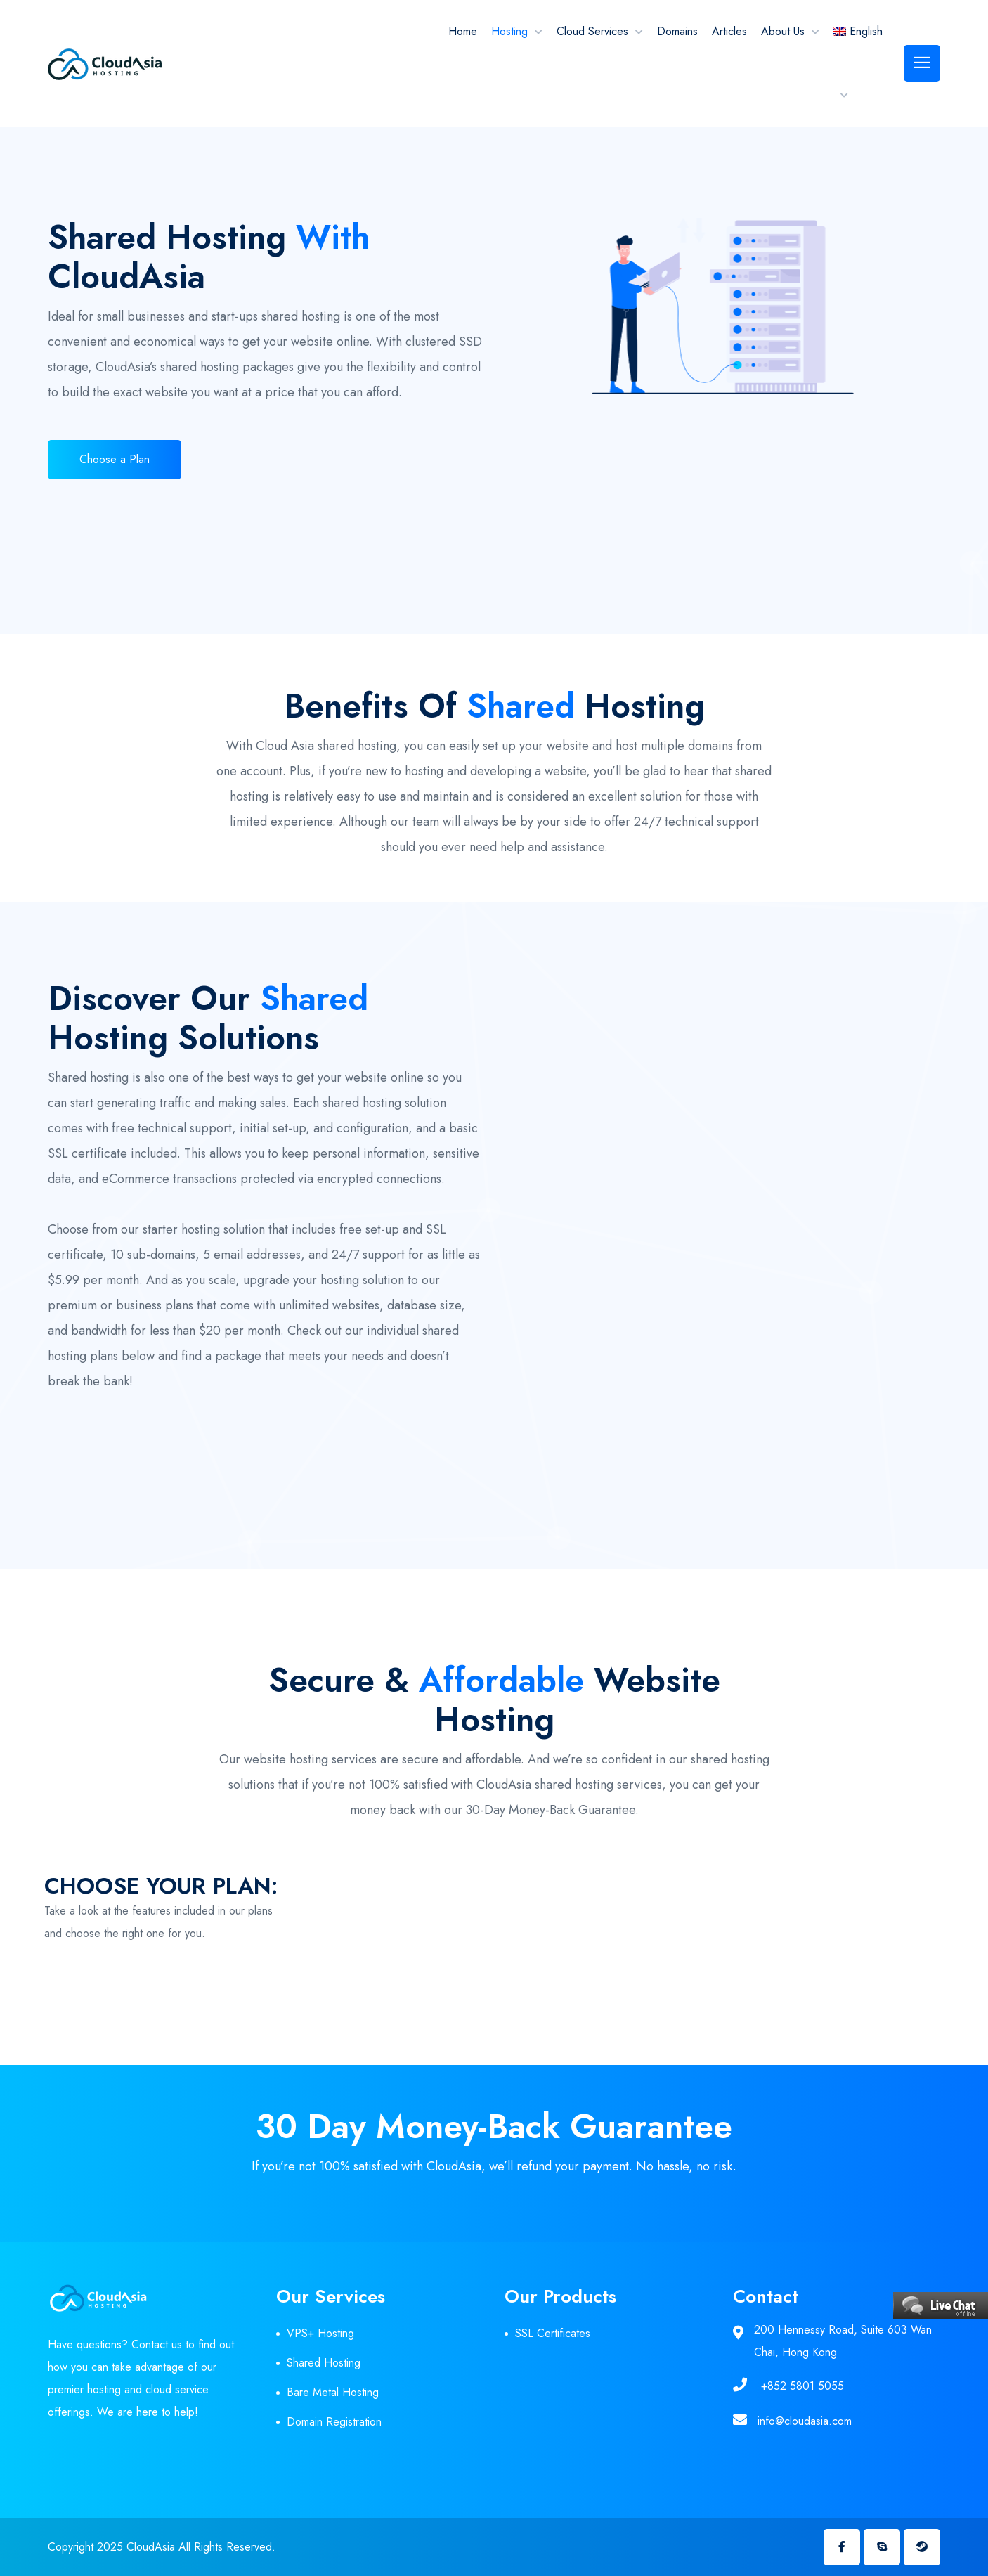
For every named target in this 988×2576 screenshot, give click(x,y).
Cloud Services (592, 31)
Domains (677, 31)
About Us (783, 31)
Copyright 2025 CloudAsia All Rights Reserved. (161, 2547)
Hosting (509, 31)
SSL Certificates (552, 2333)
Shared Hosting (323, 2363)
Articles (729, 31)
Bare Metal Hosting (333, 2392)
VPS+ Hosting (320, 2333)
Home (462, 31)
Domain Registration (334, 2422)
